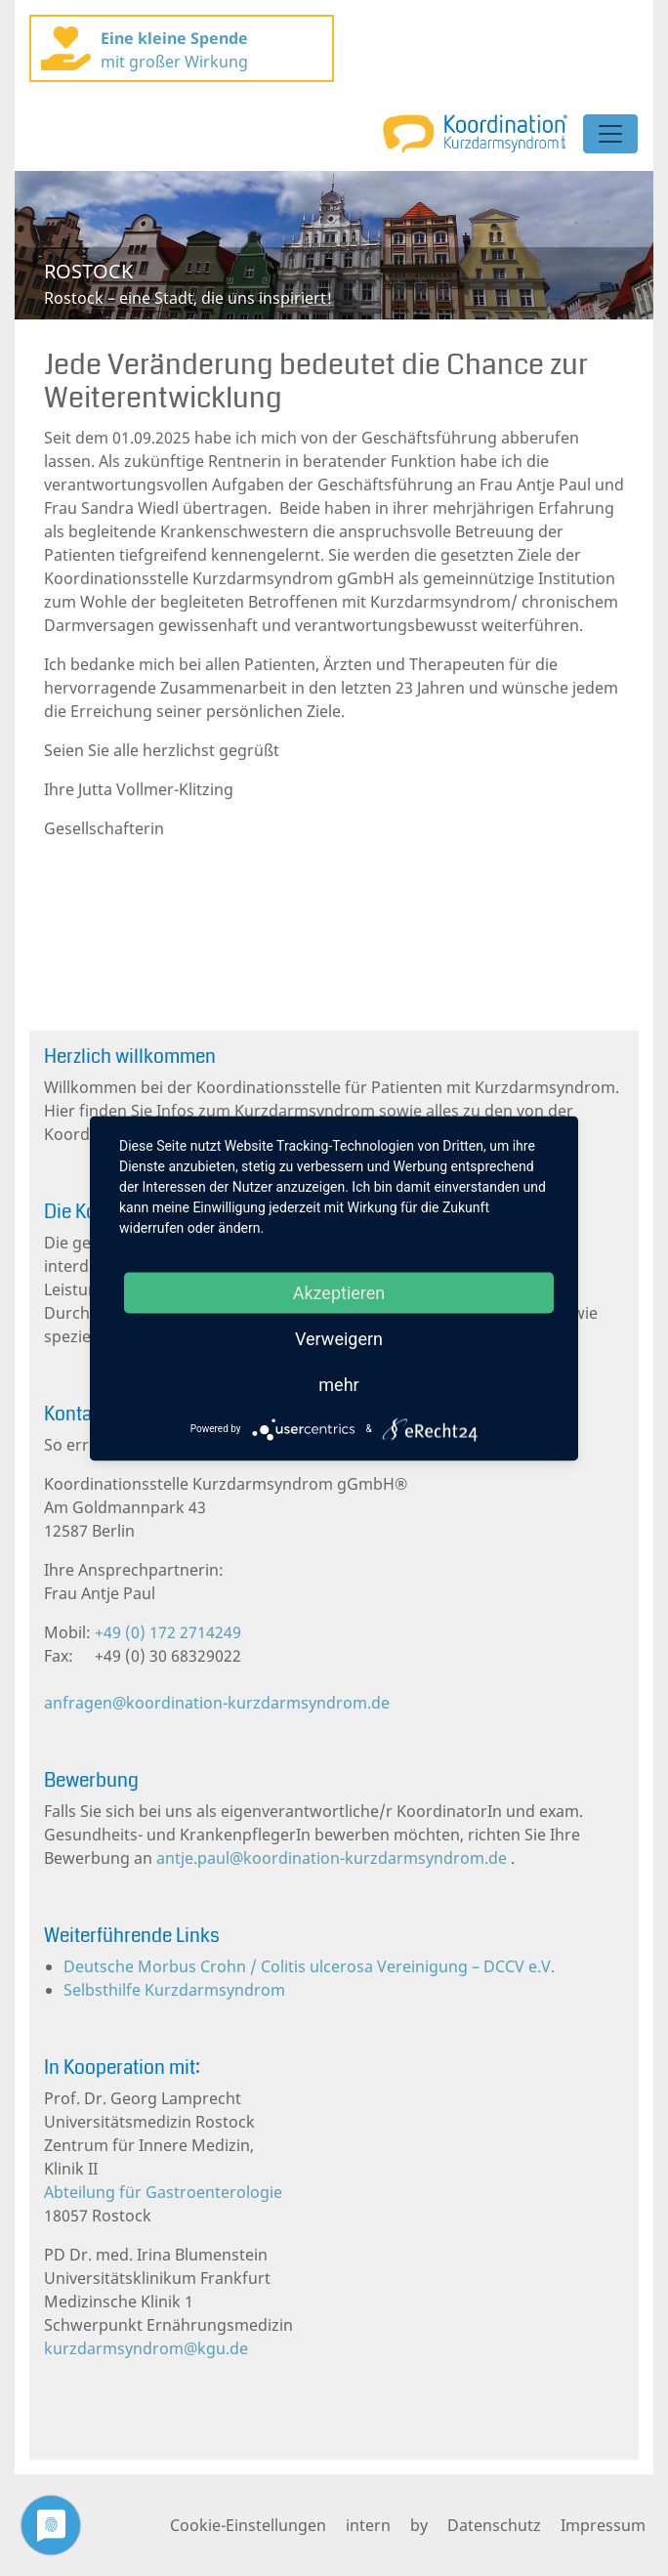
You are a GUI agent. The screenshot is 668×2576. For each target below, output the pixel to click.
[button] (62, 245)
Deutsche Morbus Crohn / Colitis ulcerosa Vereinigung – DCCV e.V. (309, 1966)
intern (368, 2525)
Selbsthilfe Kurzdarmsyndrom (174, 1990)
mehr (338, 1383)
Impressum (603, 2525)
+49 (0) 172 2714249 (166, 1632)
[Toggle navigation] (610, 133)
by (419, 2525)
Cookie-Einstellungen (248, 2525)
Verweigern (339, 1338)
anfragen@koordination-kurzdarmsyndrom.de (217, 1702)
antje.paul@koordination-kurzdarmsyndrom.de (331, 1858)
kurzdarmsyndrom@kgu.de (146, 2348)
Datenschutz (494, 2525)
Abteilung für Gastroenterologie (163, 2192)
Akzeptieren (339, 1292)
